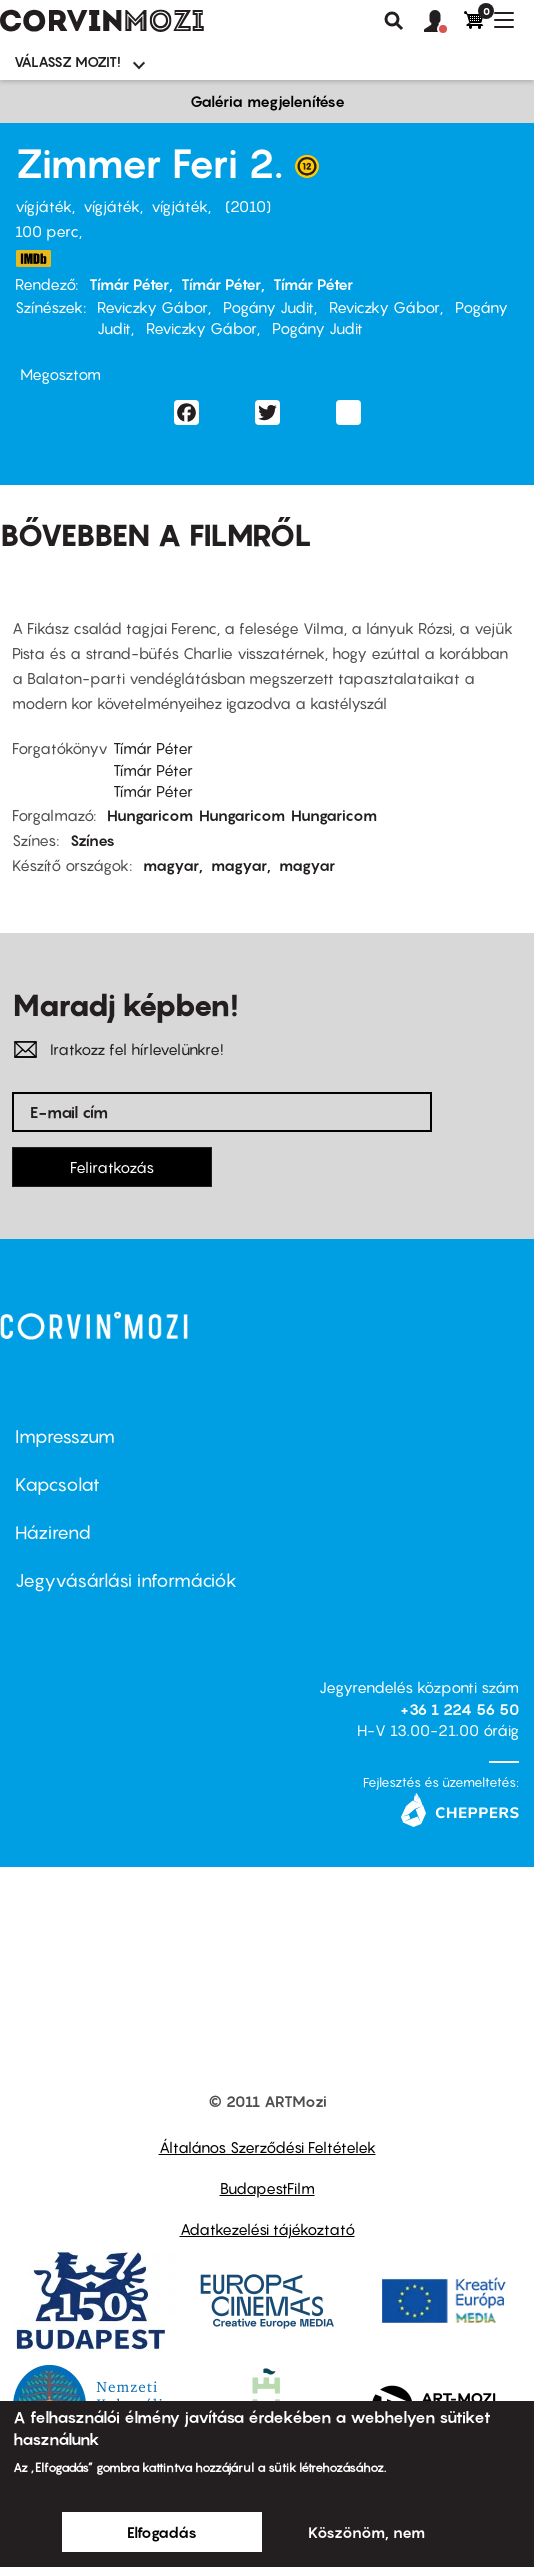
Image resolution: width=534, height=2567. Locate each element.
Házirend (53, 1532)
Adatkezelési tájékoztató (267, 2229)
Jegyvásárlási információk (126, 1580)
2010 (248, 206)
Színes (92, 840)
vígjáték (43, 206)
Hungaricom (150, 815)
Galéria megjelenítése (267, 101)
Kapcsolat (57, 1484)
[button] (444, 22)
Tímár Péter (129, 284)
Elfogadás (162, 2532)
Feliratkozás (112, 1167)
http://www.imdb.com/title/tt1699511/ (33, 258)
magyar (171, 865)
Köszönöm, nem (366, 2532)
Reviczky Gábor (152, 307)
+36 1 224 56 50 (459, 1709)
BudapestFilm (267, 2188)
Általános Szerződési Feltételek (267, 2147)
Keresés (394, 21)
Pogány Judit (268, 307)
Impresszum (65, 1436)
